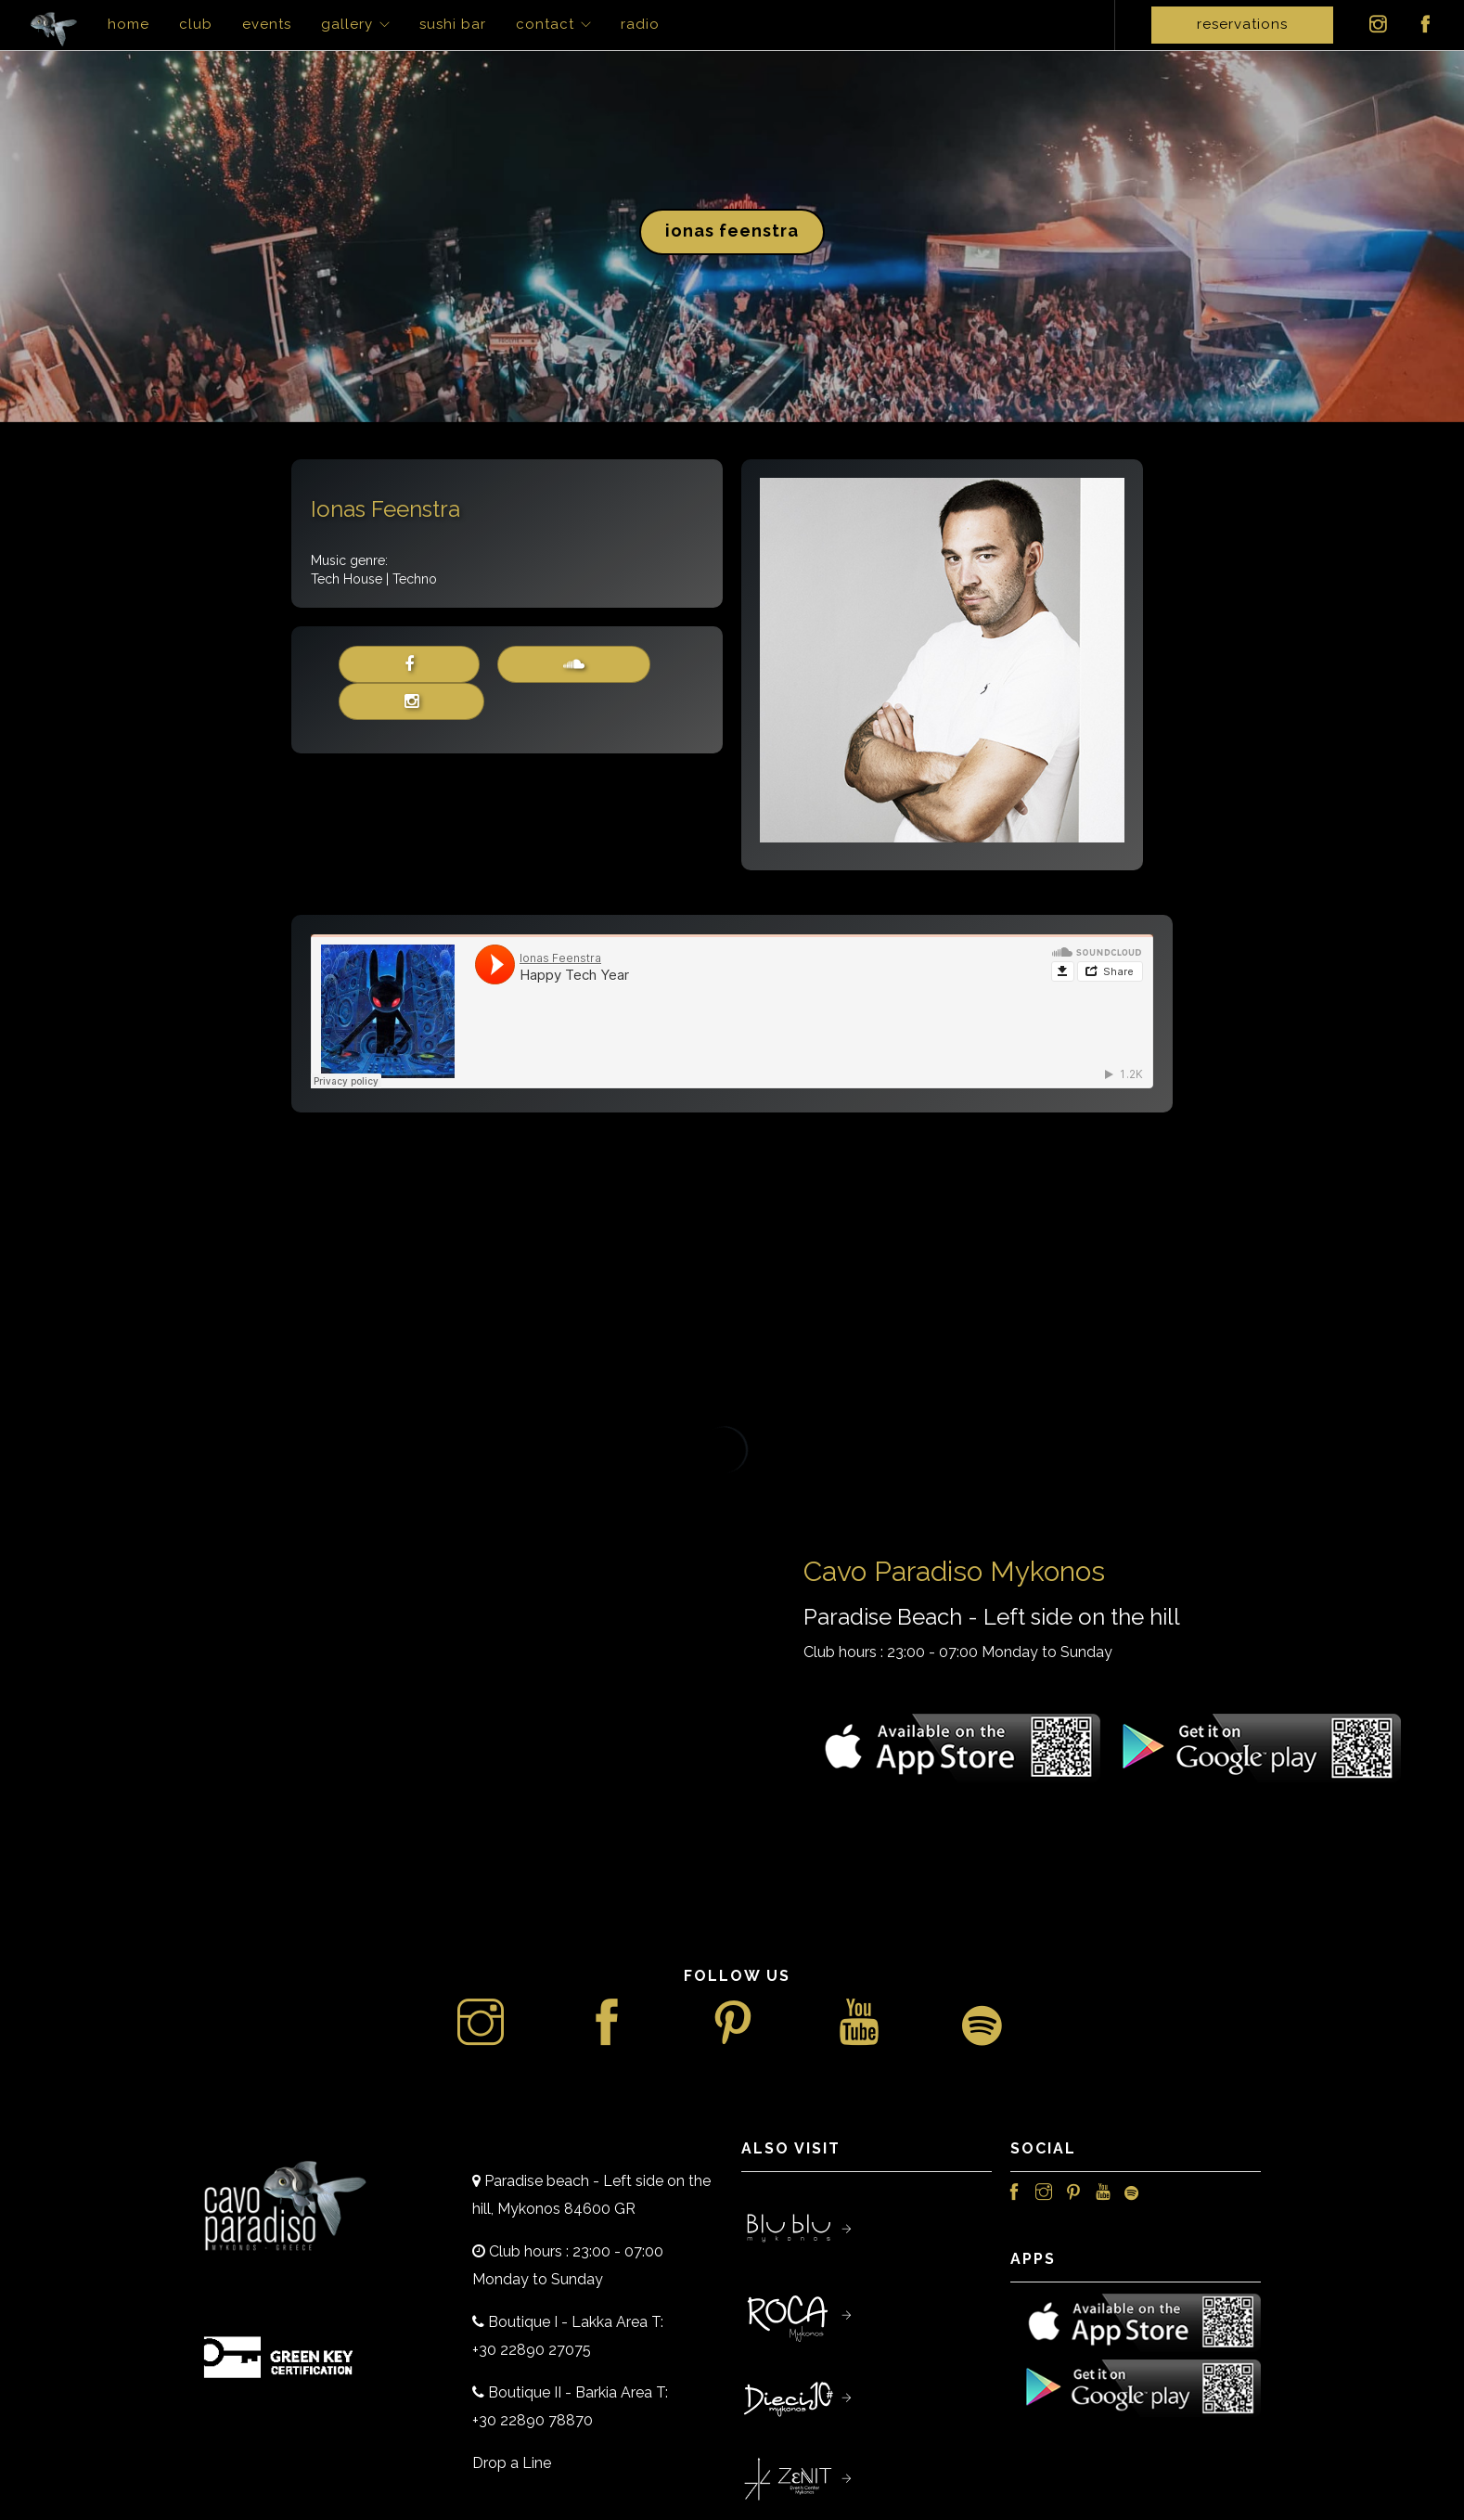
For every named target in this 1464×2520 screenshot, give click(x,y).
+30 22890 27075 (531, 2350)
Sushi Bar (452, 24)
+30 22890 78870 (532, 2420)
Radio (640, 24)
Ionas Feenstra (732, 230)
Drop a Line (511, 2463)
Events (266, 24)
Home (128, 24)
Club (195, 24)
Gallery (347, 24)
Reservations (1242, 24)
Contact (545, 24)
